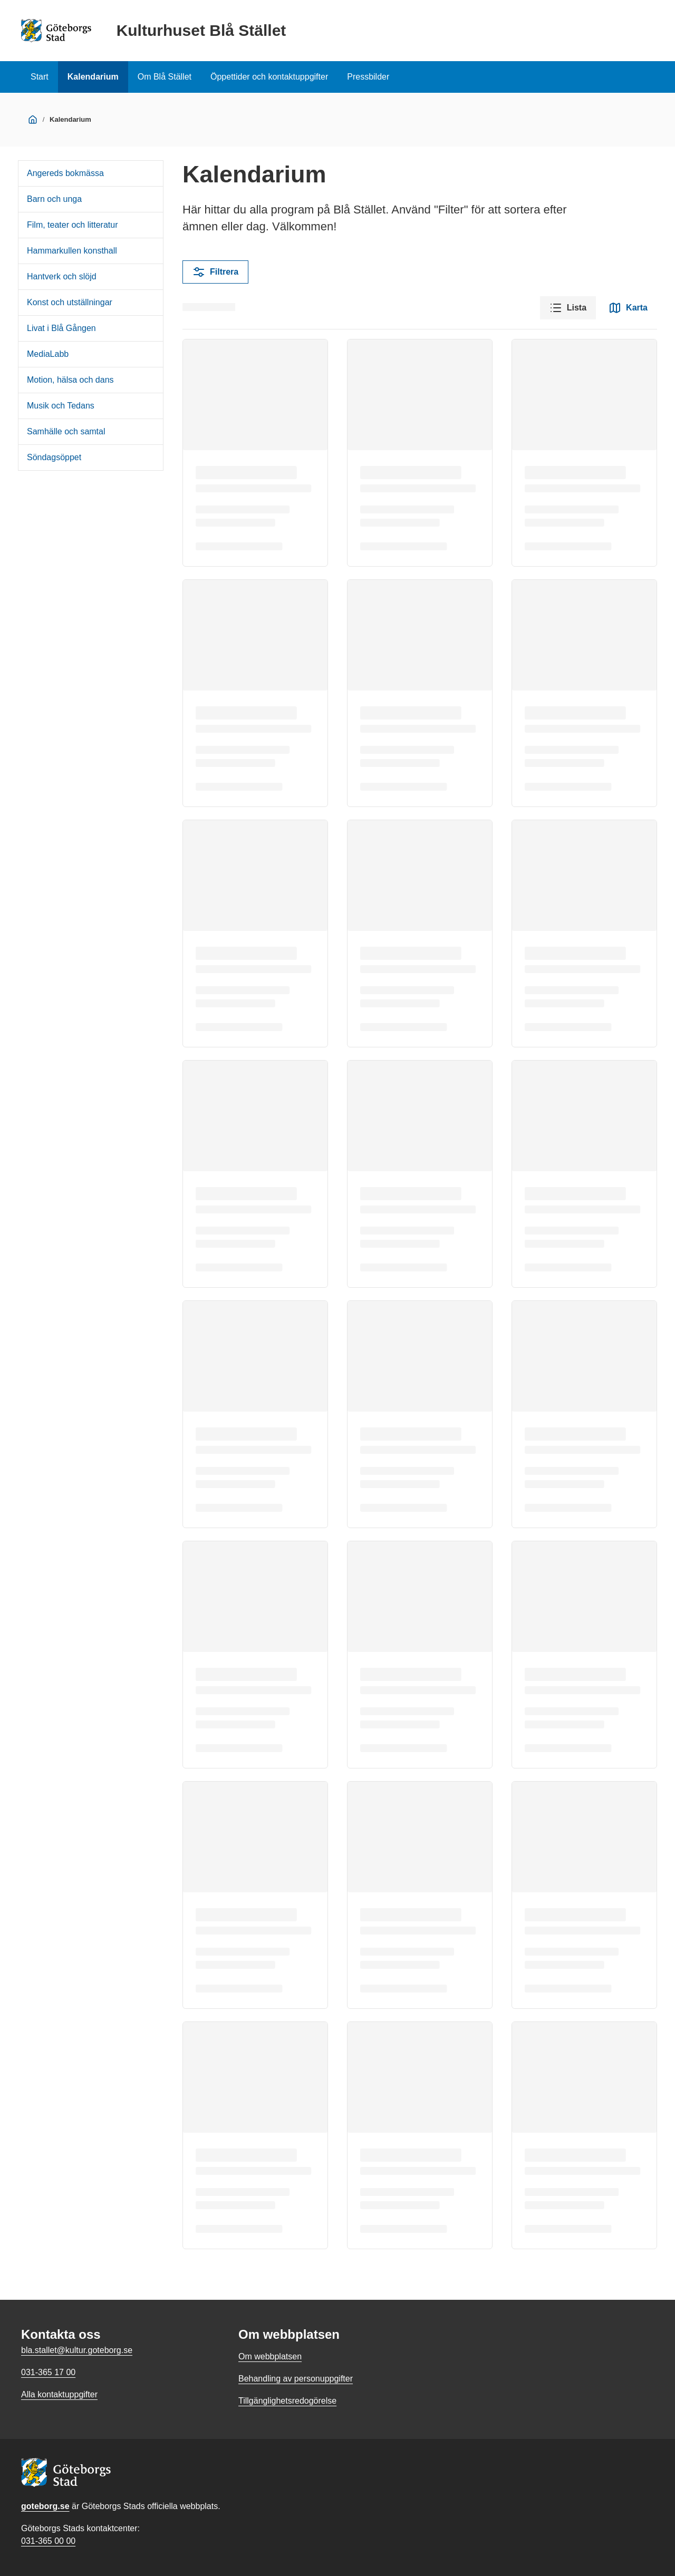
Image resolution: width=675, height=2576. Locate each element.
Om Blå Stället (164, 76)
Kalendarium (93, 76)
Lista (567, 308)
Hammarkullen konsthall (72, 250)
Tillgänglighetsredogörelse (287, 2400)
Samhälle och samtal (66, 431)
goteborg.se (45, 2506)
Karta (628, 308)
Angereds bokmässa (65, 173)
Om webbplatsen (270, 2356)
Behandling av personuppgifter (295, 2378)
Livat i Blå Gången (61, 328)
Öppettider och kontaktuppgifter (269, 76)
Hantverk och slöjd (62, 276)
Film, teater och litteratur (72, 224)
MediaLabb (48, 353)
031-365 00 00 (48, 2540)
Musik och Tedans (60, 405)
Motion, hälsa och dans (70, 379)
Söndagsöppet (54, 457)
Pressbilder (368, 76)
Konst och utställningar (69, 302)
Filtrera (215, 272)
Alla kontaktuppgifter (59, 2394)
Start (40, 76)
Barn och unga (54, 199)
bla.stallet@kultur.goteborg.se (76, 2350)
